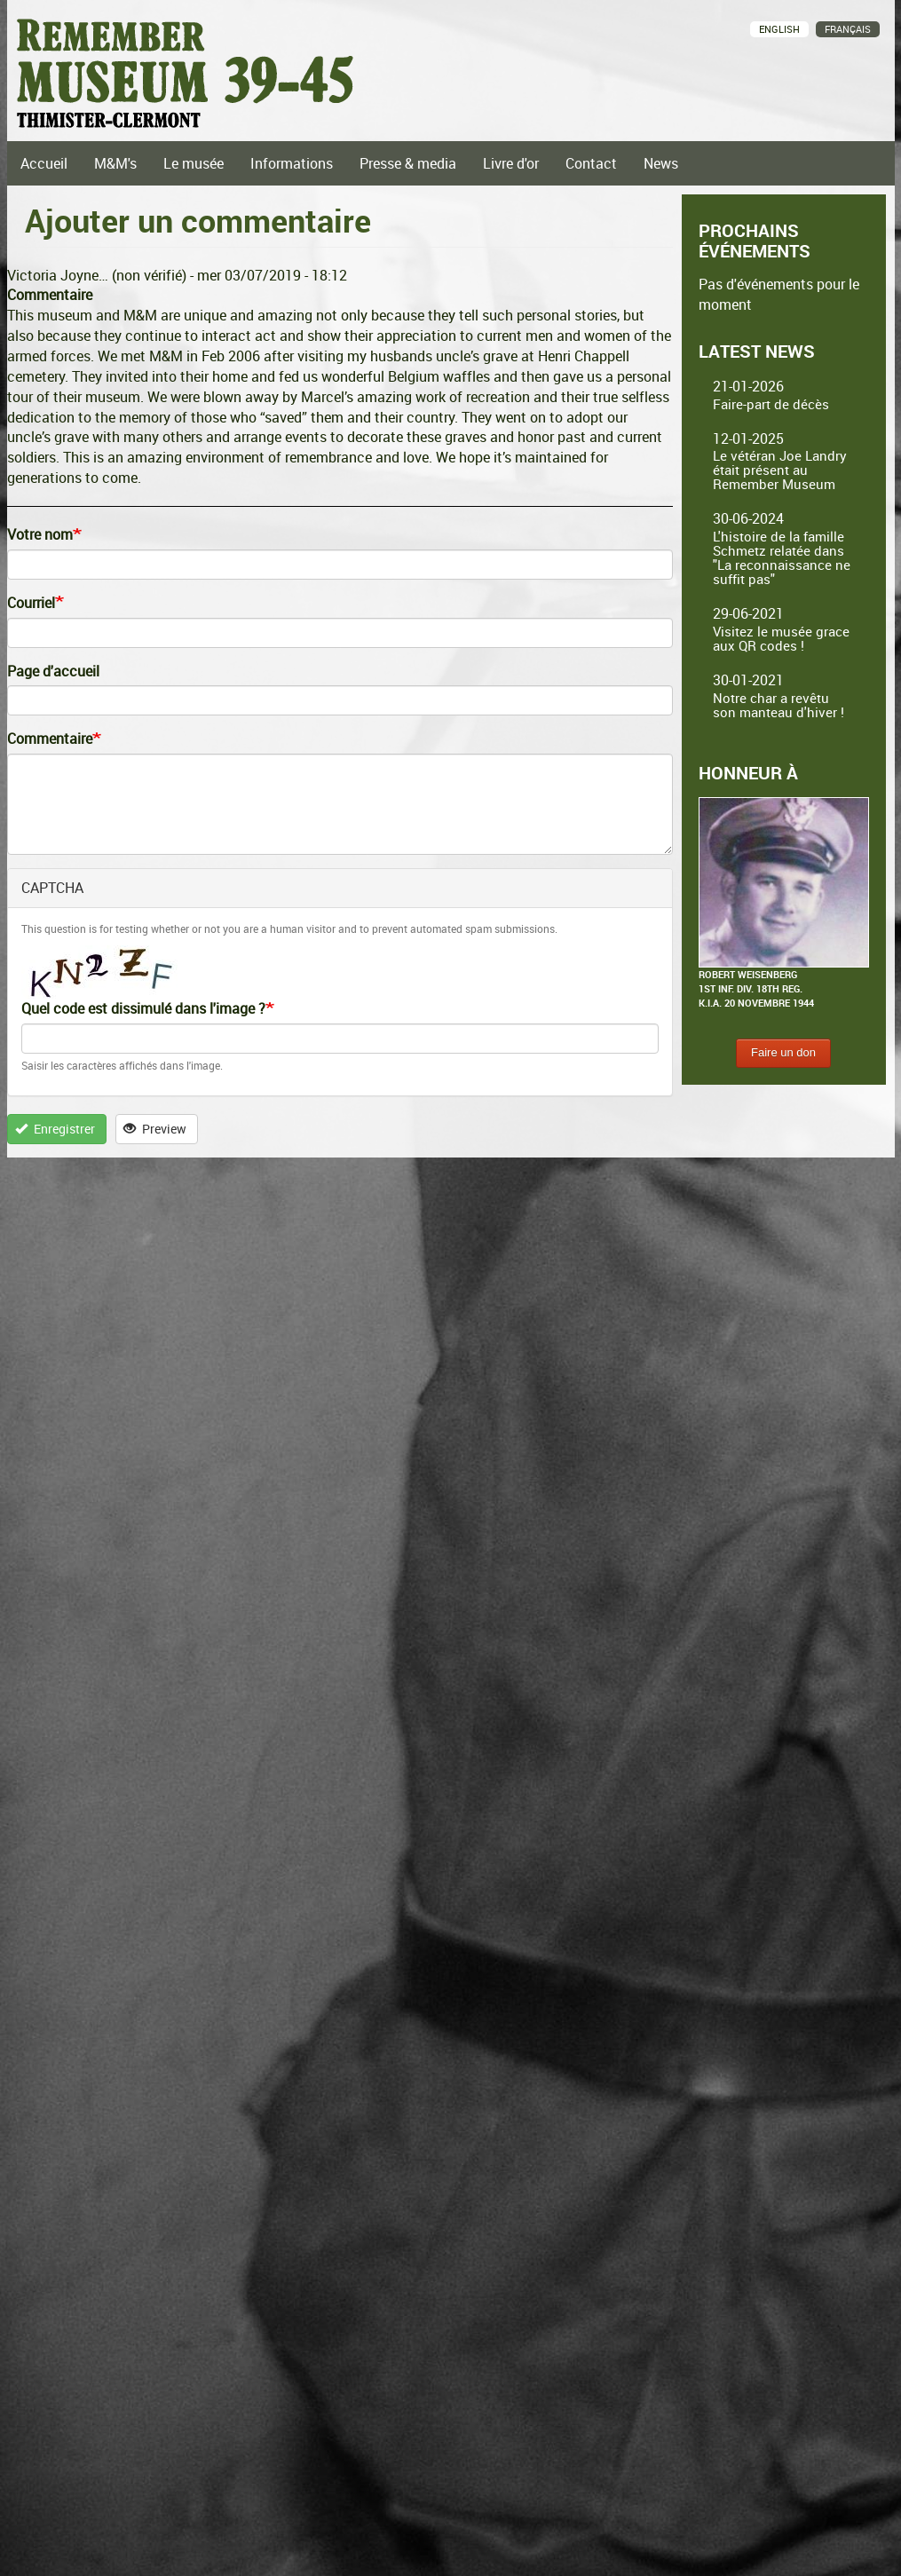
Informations (291, 163)
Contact (591, 163)
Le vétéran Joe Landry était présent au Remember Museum (780, 469)
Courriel (31, 602)
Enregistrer (55, 1128)
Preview (154, 1128)
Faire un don (783, 1052)
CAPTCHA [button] (52, 887)
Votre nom (40, 534)
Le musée (193, 163)
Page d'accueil (53, 671)
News (661, 163)
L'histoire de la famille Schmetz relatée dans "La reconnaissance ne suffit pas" (781, 557)
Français (848, 29)
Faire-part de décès (771, 404)
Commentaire (49, 738)
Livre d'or (511, 163)
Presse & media (408, 163)
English (779, 29)
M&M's (115, 163)
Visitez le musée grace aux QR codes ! (781, 638)
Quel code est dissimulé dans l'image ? (143, 1008)
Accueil (43, 163)
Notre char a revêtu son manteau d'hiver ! (778, 705)
